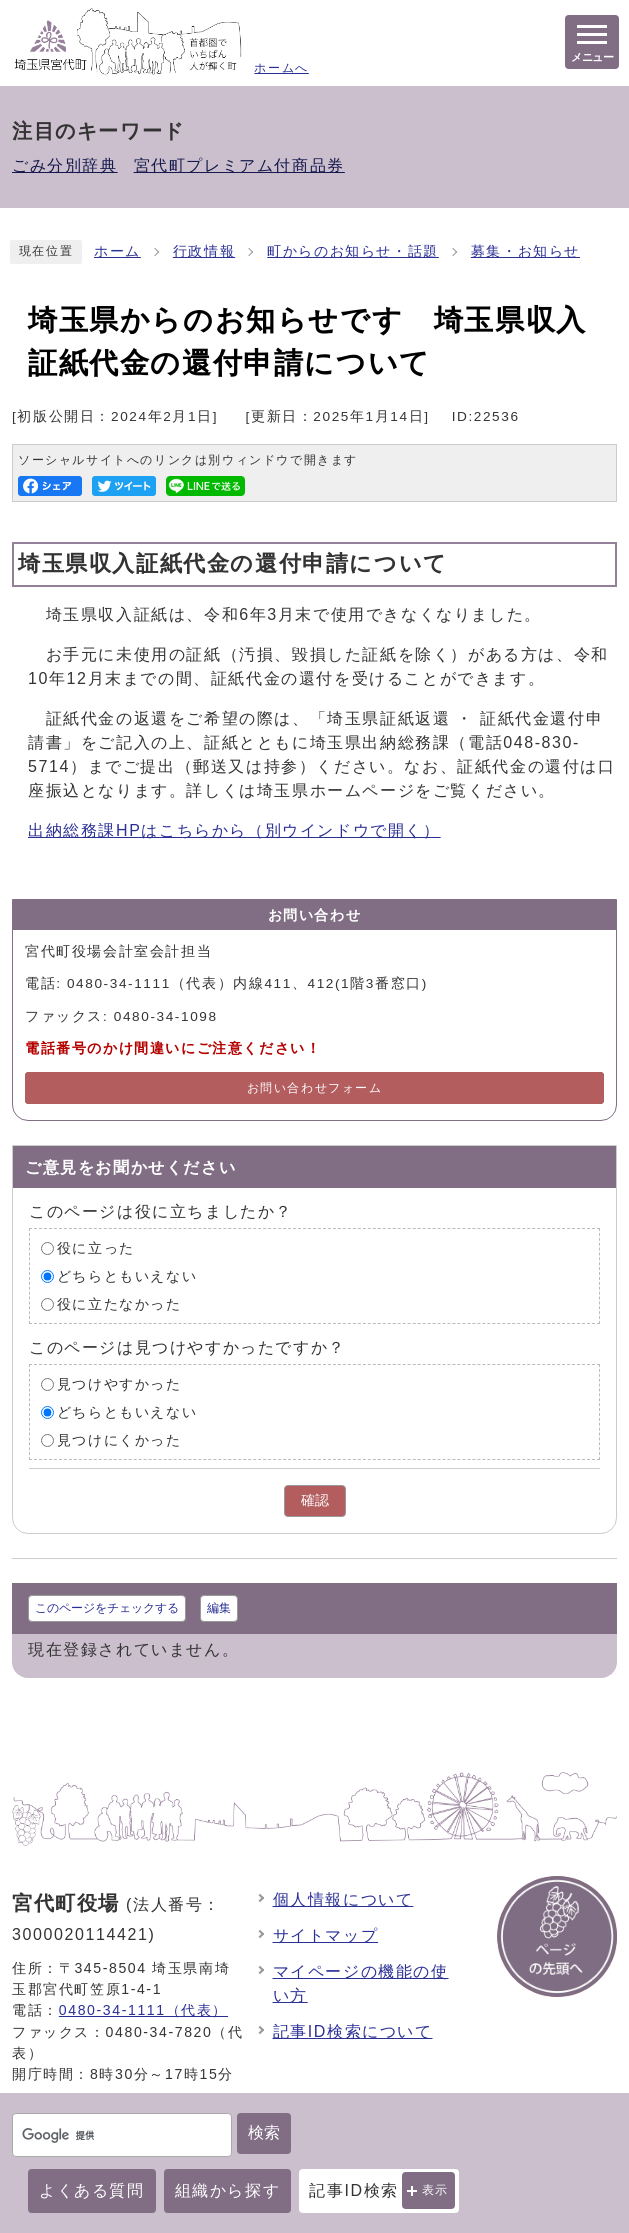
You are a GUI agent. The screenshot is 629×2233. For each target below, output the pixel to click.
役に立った (96, 1248)
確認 (315, 1500)
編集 (219, 1608)
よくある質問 (92, 2190)
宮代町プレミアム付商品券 (239, 165)
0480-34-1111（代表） (143, 2010)
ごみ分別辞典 (65, 165)
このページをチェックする (107, 1608)
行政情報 (204, 251)
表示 (435, 2190)
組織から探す (228, 2190)
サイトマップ (326, 1935)
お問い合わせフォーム (315, 1088)
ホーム (117, 251)
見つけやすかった (119, 1384)
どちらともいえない (127, 1276)
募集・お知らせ (525, 251)
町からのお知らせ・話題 (353, 251)
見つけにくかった (119, 1440)
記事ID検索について (353, 2031)
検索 (264, 2132)
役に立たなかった (119, 1304)
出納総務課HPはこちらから (234, 830)
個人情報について (343, 1899)
